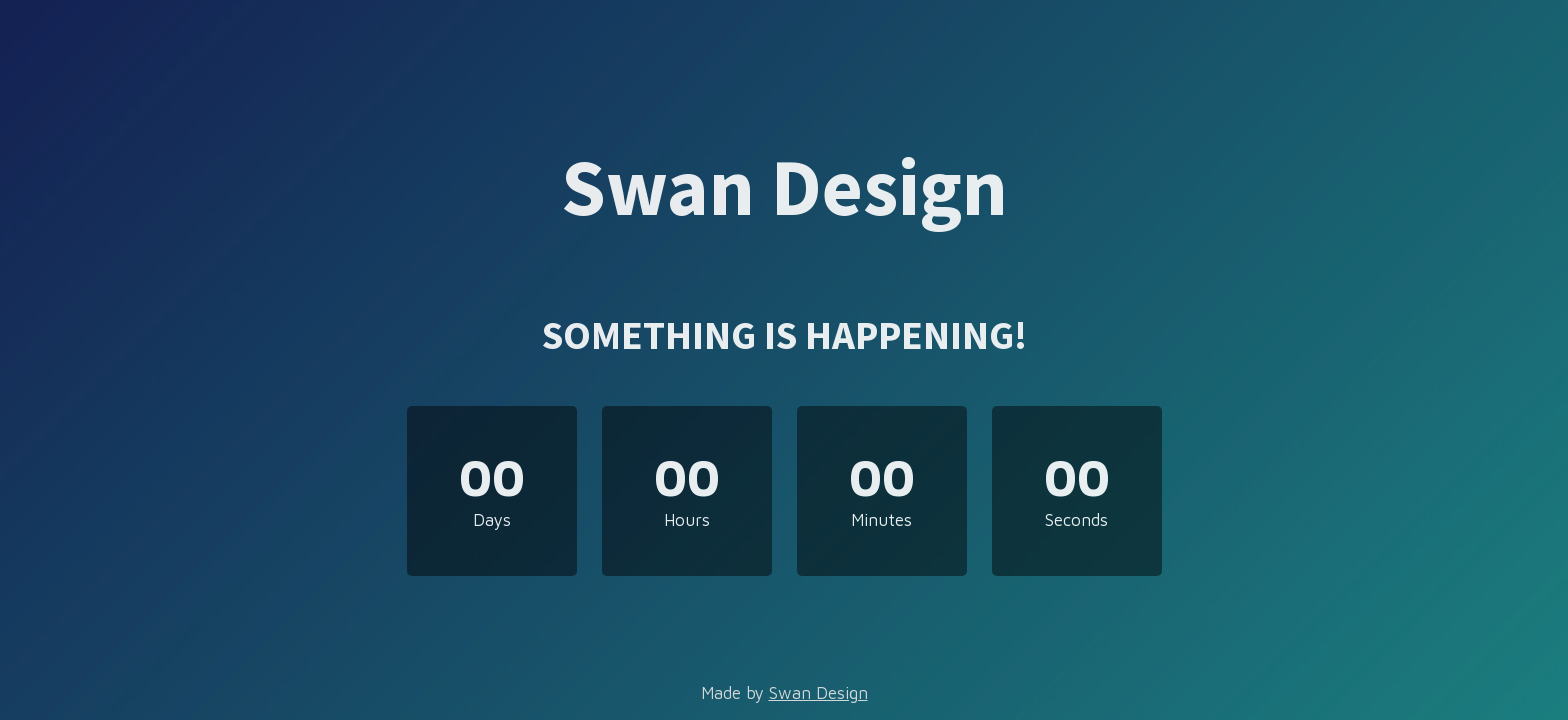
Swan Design (818, 693)
